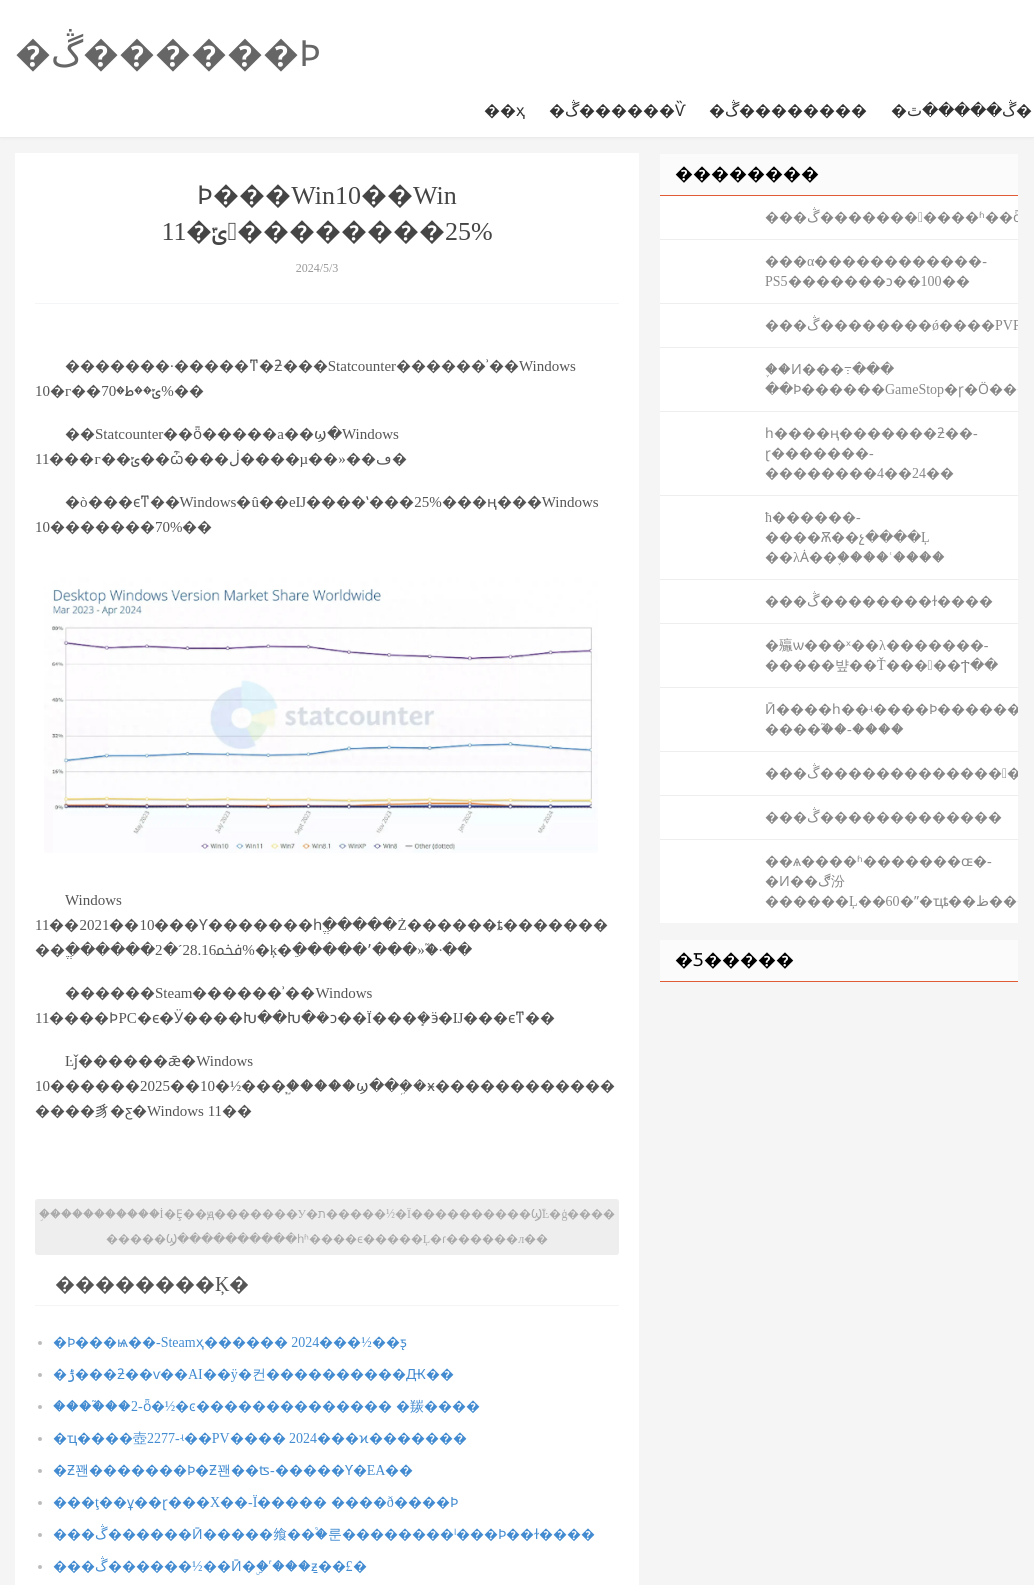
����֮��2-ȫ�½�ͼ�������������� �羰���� (266, 1406)
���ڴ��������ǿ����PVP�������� (891, 325)
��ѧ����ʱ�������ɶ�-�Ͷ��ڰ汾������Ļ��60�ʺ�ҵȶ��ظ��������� (891, 881)
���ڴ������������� (883, 817)
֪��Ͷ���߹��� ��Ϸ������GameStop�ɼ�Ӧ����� (891, 379)
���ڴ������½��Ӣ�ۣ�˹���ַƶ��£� (210, 1566)
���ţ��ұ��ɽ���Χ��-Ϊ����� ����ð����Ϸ (255, 1502)
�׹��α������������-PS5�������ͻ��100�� (876, 271)
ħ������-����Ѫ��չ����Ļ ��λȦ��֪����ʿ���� (855, 537)
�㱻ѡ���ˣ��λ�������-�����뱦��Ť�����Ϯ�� (881, 655)
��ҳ (504, 110)
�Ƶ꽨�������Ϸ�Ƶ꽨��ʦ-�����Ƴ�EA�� (233, 1470)
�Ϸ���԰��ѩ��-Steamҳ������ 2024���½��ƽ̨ (230, 1342)
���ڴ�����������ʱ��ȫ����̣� (891, 217)
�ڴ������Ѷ (617, 110)
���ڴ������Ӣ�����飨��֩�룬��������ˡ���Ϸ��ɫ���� (324, 1534)
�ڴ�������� (788, 110)
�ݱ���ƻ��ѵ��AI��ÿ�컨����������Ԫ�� (253, 1374)
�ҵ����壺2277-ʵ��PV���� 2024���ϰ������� (260, 1438)
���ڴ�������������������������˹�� (891, 773)
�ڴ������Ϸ (168, 54)
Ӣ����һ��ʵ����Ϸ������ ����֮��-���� (891, 719)
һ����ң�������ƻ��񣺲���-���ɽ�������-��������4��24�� (871, 453)
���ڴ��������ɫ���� (879, 601)
